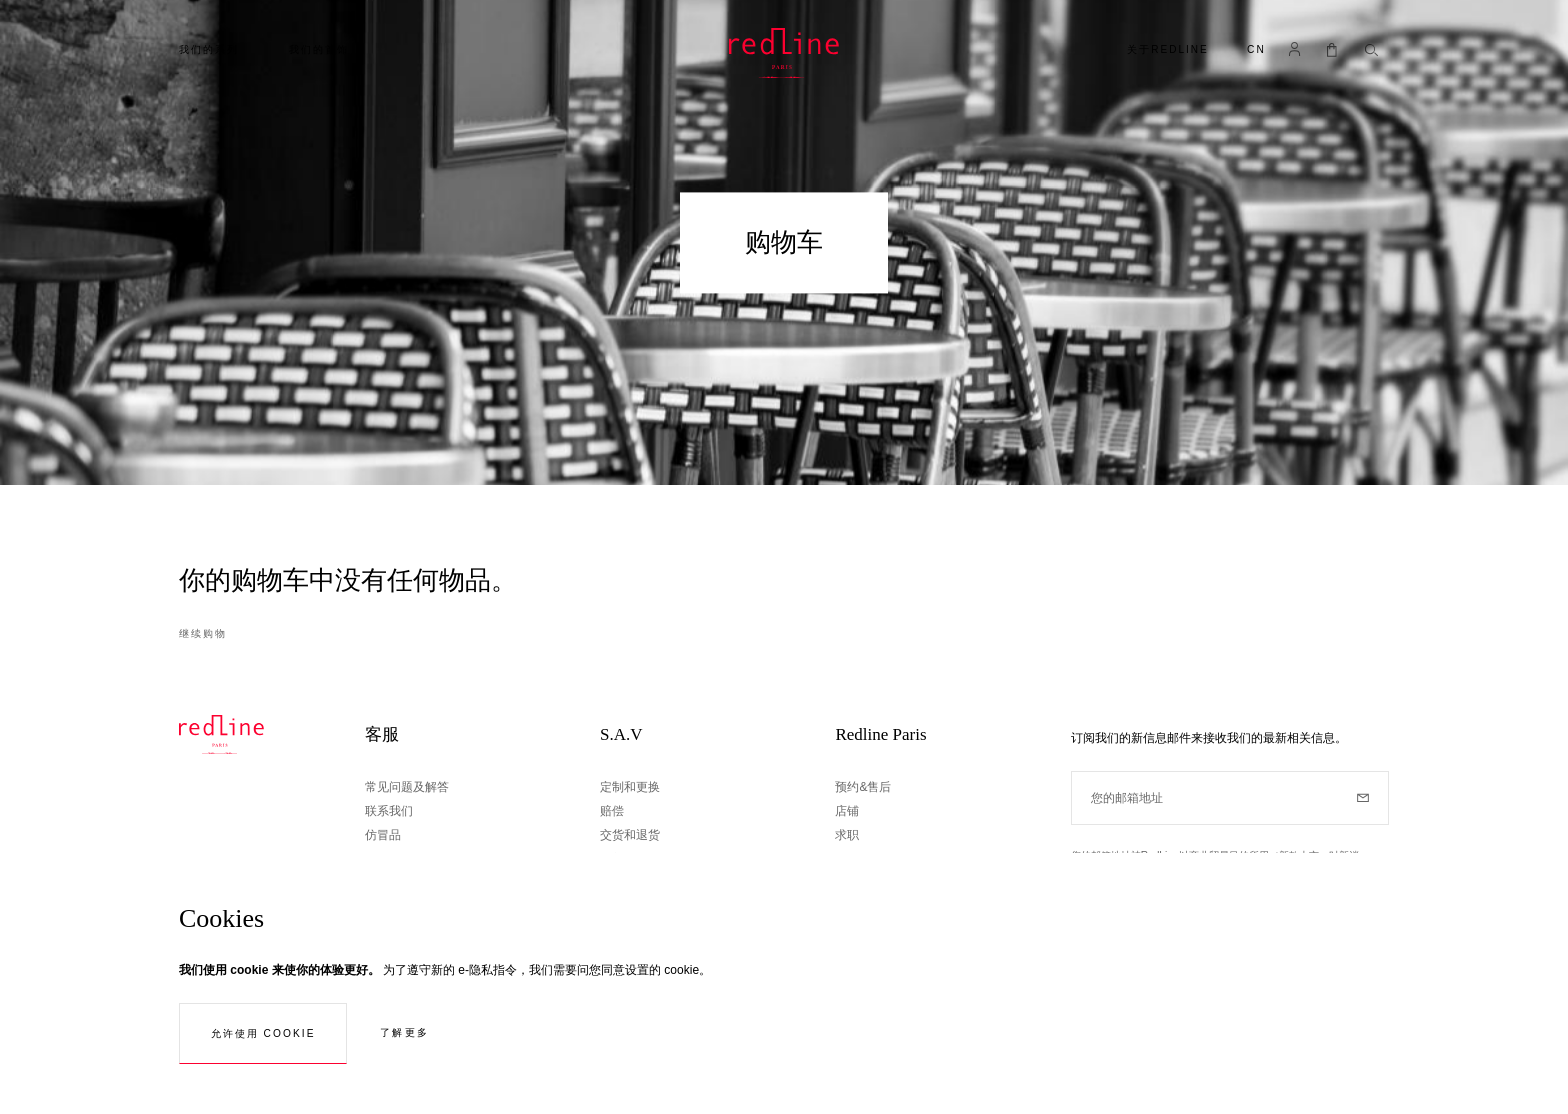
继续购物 (203, 633)
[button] (1256, 51)
